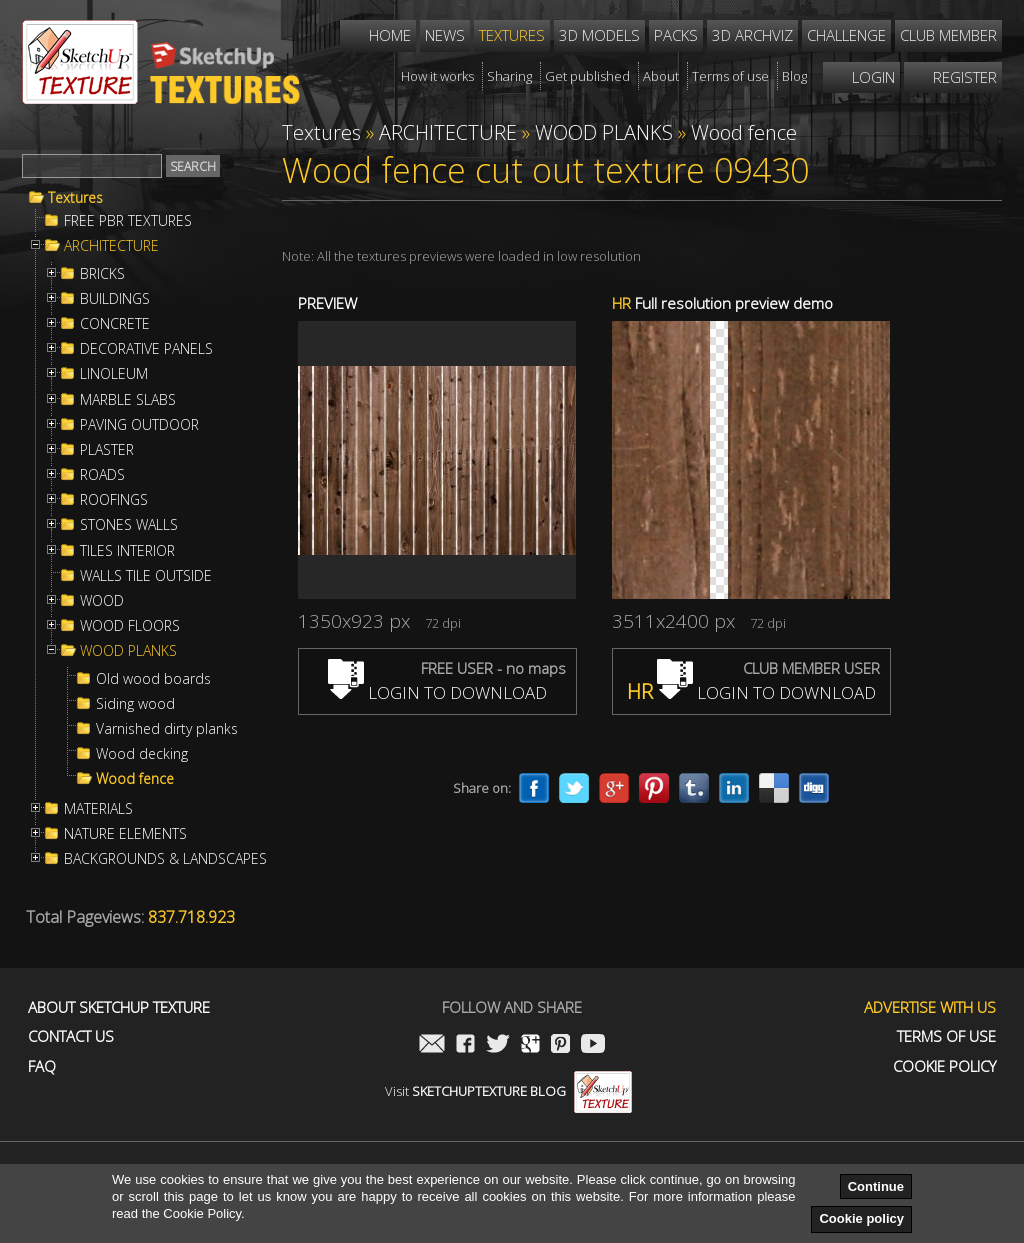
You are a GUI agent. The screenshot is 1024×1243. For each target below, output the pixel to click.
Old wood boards (153, 679)
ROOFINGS (114, 500)
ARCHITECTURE (111, 246)
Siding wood (135, 704)
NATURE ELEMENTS (125, 834)
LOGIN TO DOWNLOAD (437, 692)
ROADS (102, 475)
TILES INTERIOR (127, 551)
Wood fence (135, 779)
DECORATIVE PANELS (146, 349)
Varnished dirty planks (167, 729)
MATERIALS (98, 809)
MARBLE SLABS (128, 400)
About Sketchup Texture (119, 1007)
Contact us (71, 1036)
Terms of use (946, 1036)
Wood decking (142, 754)
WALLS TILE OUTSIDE (146, 576)
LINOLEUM (114, 374)
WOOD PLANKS (128, 651)
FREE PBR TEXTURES (128, 221)
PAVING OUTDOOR (139, 425)
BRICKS (102, 274)
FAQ (42, 1066)
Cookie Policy (944, 1066)
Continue (876, 1186)
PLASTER (107, 450)
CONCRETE (115, 324)
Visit (508, 1091)
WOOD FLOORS (130, 626)
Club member (948, 35)
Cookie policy (861, 1218)
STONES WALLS (129, 525)
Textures (75, 198)
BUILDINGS (115, 299)
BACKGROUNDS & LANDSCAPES (165, 859)
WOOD (102, 601)
